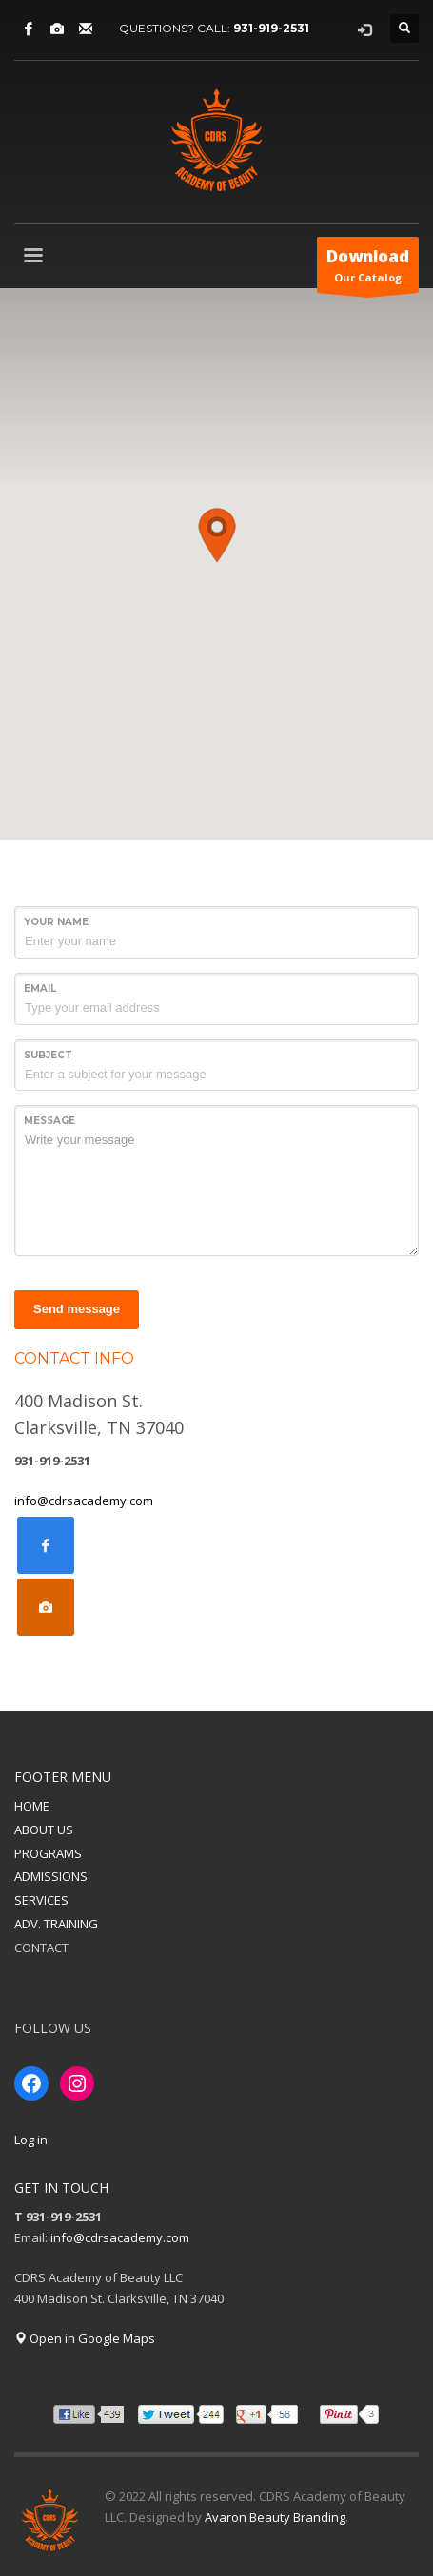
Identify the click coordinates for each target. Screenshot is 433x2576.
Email (40, 988)
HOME (31, 1805)
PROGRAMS (48, 1853)
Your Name (56, 922)
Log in (31, 2139)
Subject (48, 1055)
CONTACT (41, 1947)
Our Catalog (368, 269)
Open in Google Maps (84, 2338)
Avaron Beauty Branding (275, 2517)
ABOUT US (43, 1829)
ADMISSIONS (51, 1876)
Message (49, 1120)
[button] (217, 535)
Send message (76, 1309)
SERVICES (41, 1899)
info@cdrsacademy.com (83, 1500)
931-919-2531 (271, 28)
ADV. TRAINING (56, 1923)
